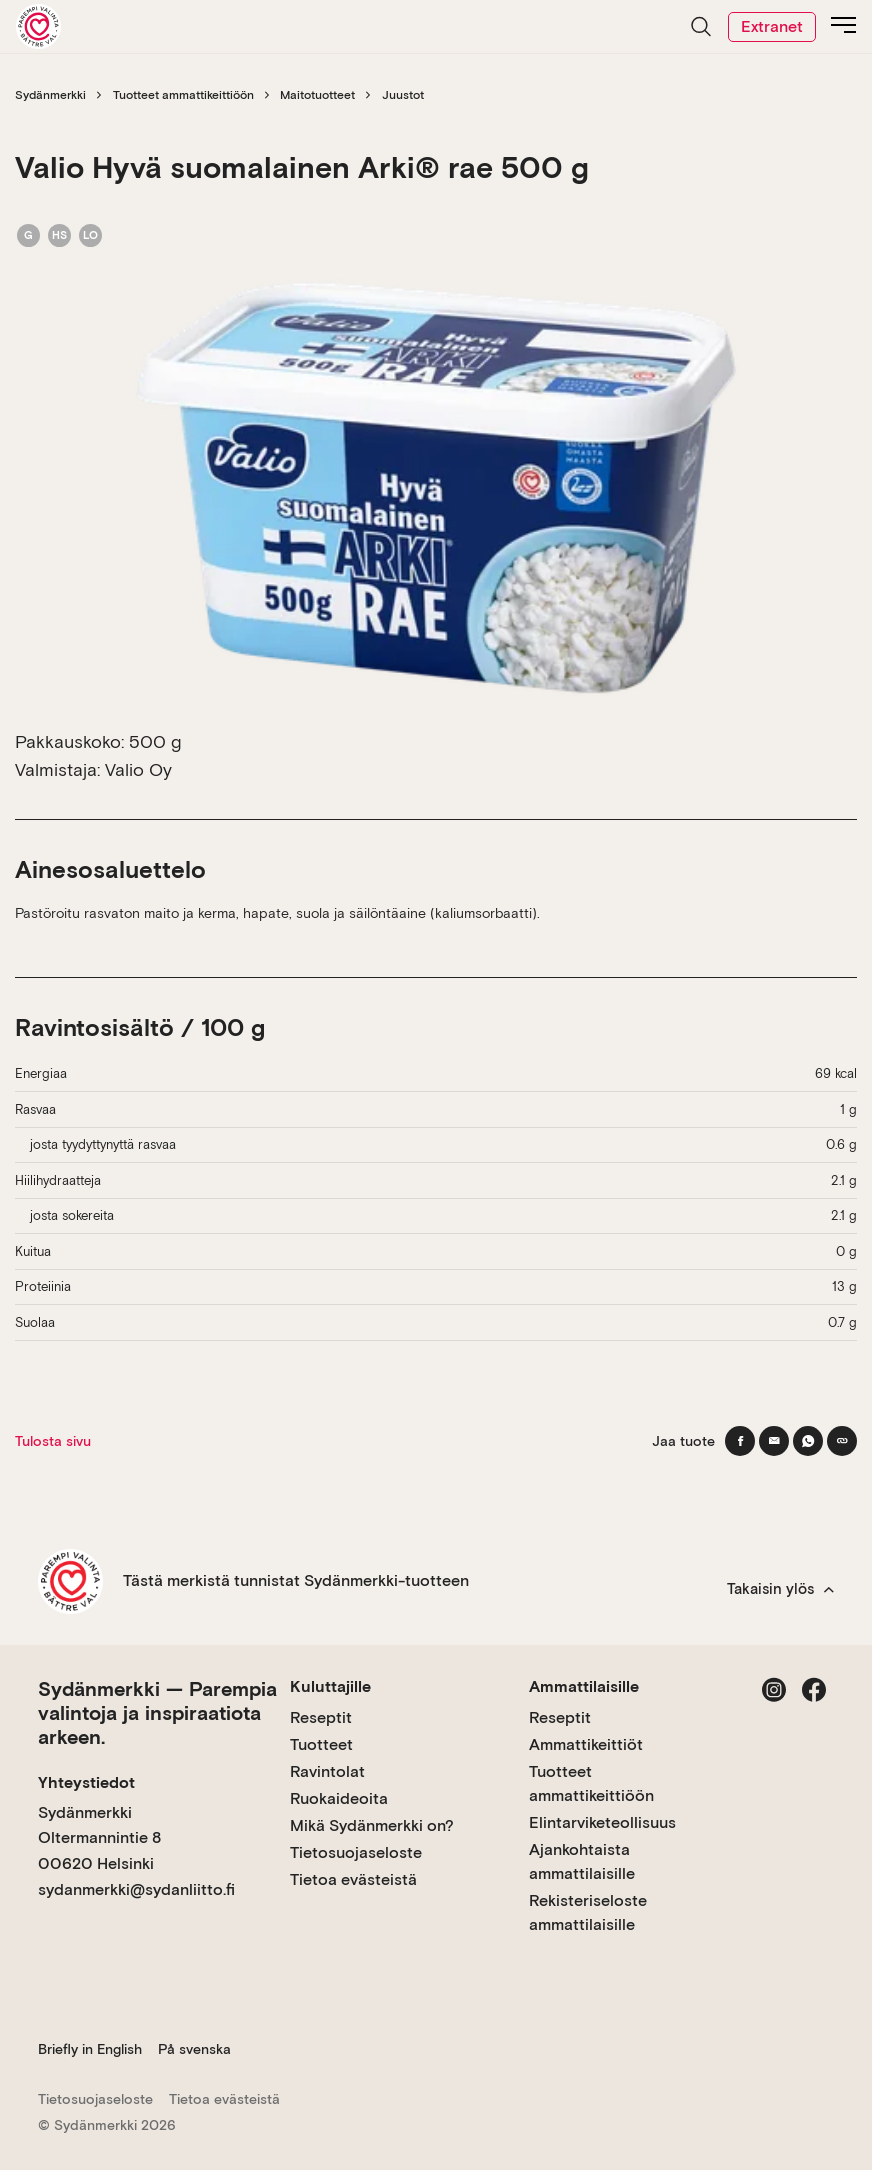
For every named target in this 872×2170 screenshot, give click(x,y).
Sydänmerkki (50, 95)
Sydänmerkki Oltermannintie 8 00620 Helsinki (99, 1838)
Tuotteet (321, 1744)
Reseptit (321, 1717)
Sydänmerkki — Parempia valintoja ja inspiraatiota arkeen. (157, 1713)
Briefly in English (90, 2049)
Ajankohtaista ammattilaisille (582, 1861)
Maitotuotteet (317, 95)
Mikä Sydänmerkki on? (372, 1825)
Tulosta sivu (53, 1441)
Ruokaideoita (339, 1798)
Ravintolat (327, 1771)
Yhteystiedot (86, 1782)
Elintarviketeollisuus (602, 1822)
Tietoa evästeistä (353, 1879)
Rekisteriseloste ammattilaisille (588, 1912)
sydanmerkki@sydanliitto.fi (136, 1889)
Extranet (772, 26)
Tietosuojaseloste (356, 1852)
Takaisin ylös (780, 1589)
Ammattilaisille (584, 1686)
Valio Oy (138, 769)
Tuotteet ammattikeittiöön (183, 95)
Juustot (403, 95)
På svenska (194, 2049)
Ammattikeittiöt (586, 1744)
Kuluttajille (330, 1686)
